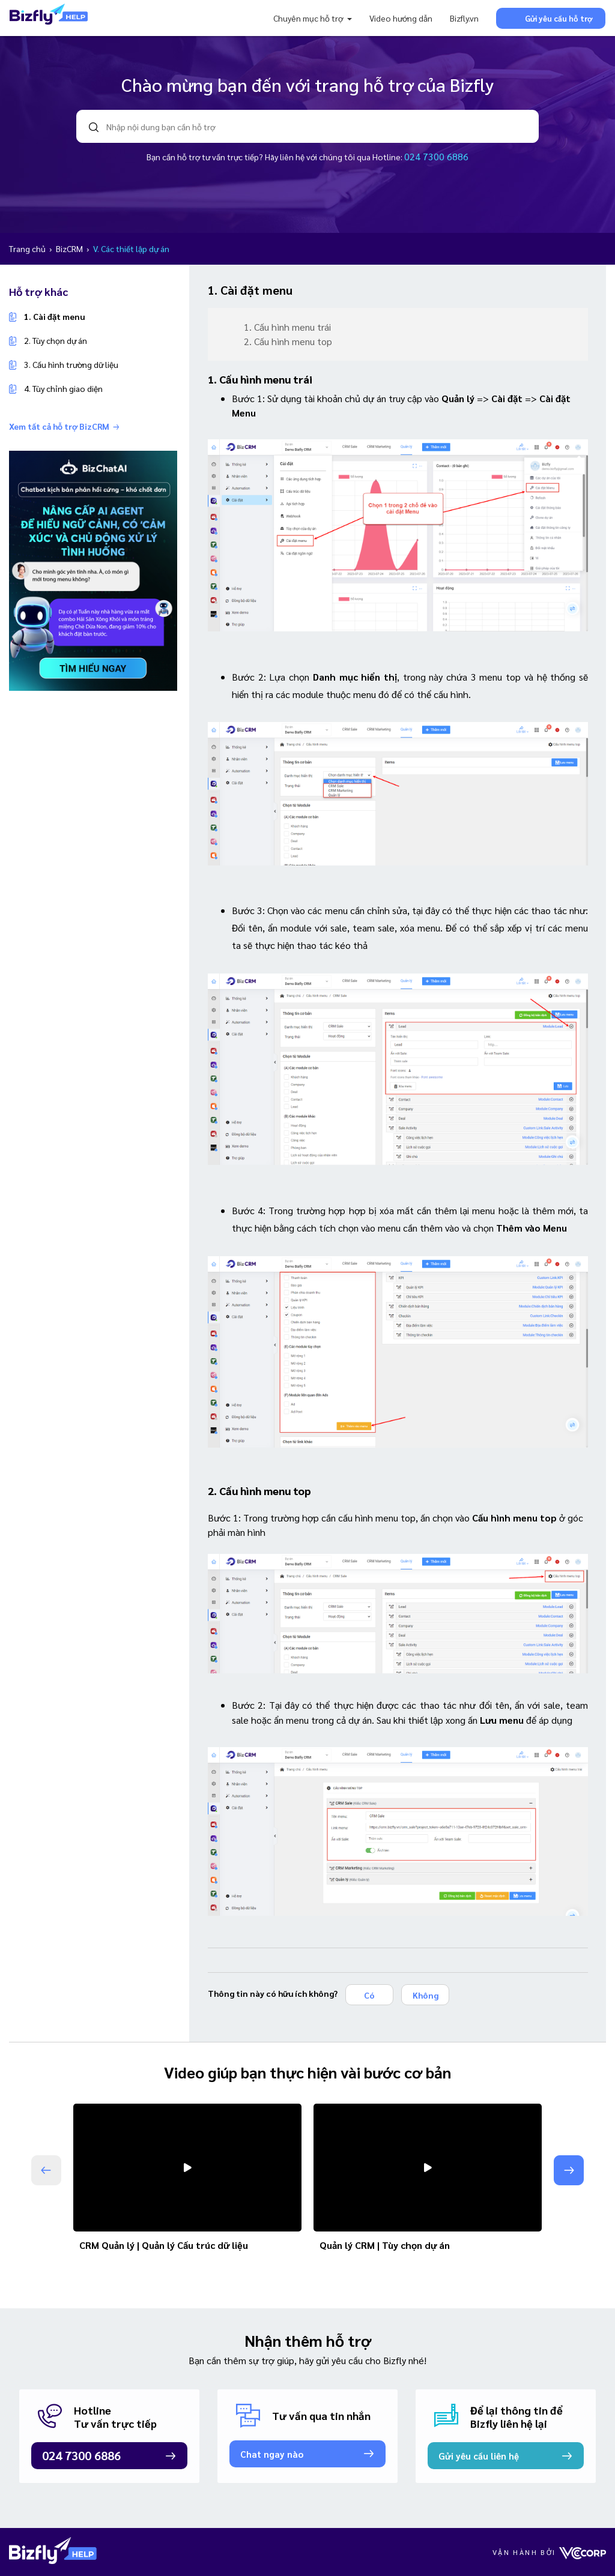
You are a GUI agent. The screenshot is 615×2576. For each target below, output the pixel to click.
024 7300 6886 (436, 156)
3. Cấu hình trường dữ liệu (71, 364)
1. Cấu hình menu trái (287, 326)
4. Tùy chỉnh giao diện (63, 388)
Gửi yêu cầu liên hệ (478, 2455)
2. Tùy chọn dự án (55, 340)
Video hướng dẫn (400, 18)
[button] (569, 2170)
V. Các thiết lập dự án (131, 248)
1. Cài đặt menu (54, 316)
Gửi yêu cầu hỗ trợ (550, 17)
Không (425, 1995)
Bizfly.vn (464, 18)
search (93, 127)
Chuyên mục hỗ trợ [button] (309, 18)
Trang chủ (28, 248)
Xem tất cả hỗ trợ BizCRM (64, 426)
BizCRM (70, 248)
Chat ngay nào (271, 2454)
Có (369, 1995)
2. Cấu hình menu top (288, 341)
